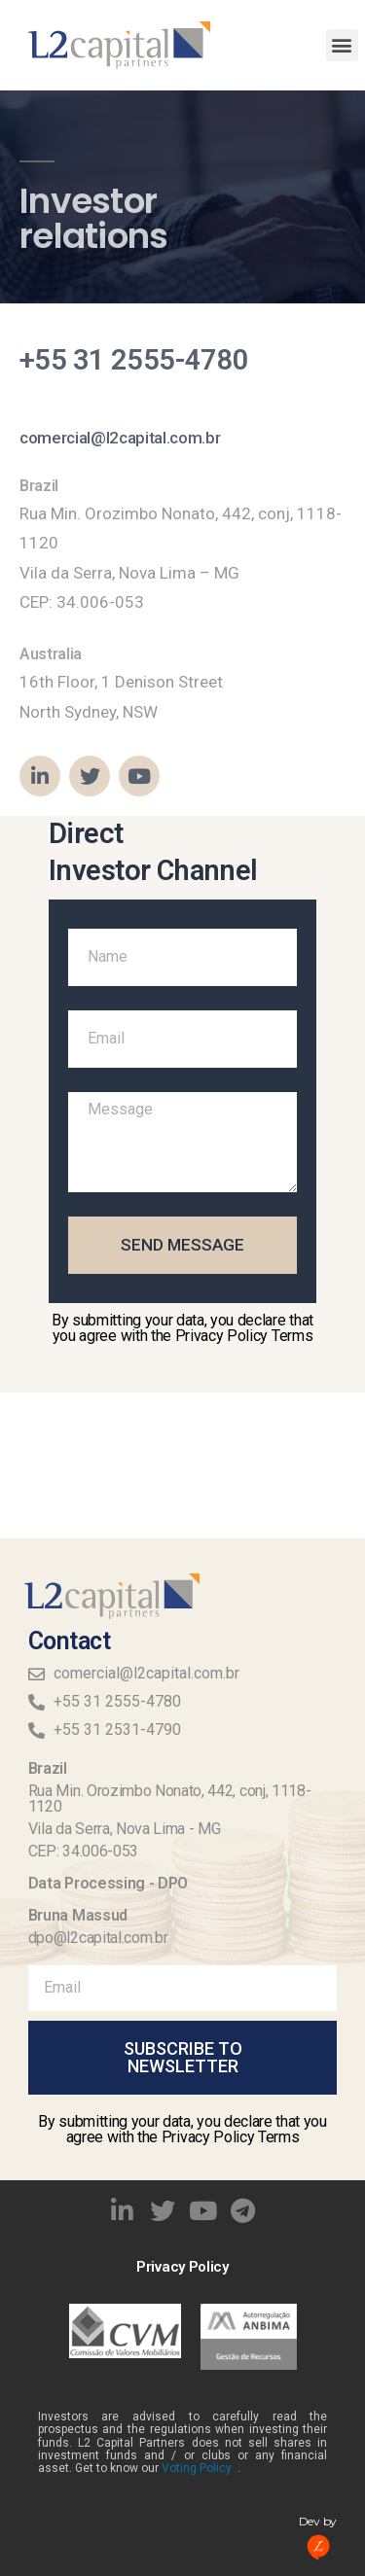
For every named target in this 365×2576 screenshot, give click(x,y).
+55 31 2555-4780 (134, 359)
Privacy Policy (182, 2267)
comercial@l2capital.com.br (119, 437)
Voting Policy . (199, 2468)
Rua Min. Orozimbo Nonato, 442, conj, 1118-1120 (169, 1799)
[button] (342, 45)
